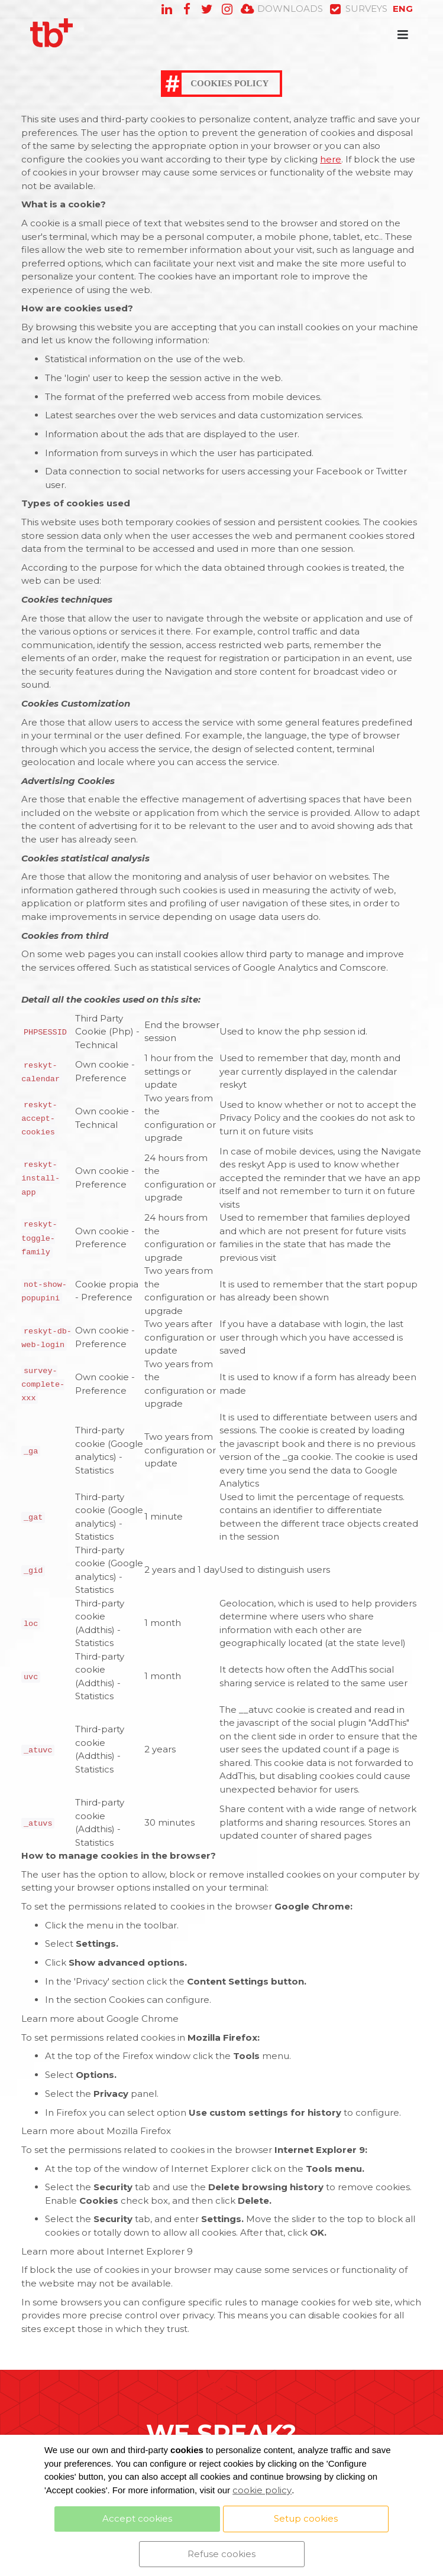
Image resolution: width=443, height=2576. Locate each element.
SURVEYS (357, 9)
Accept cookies (137, 2518)
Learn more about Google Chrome (100, 2018)
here (330, 159)
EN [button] (403, 9)
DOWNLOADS (281, 9)
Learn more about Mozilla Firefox (96, 2130)
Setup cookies (306, 2518)
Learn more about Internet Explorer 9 (107, 2251)
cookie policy (262, 2490)
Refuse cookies (221, 2553)
